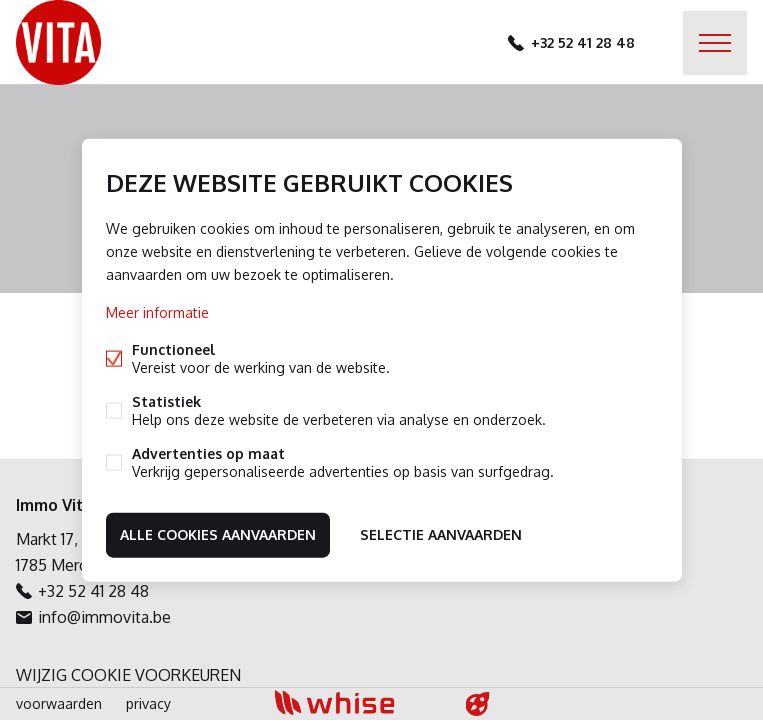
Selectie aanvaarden (441, 534)
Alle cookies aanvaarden (218, 534)
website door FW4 (477, 704)
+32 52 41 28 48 (583, 42)
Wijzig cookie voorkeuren (128, 675)
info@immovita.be (104, 617)
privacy (148, 703)
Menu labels (715, 43)
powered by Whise (357, 702)
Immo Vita (54, 505)
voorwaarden (59, 703)
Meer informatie (157, 312)
